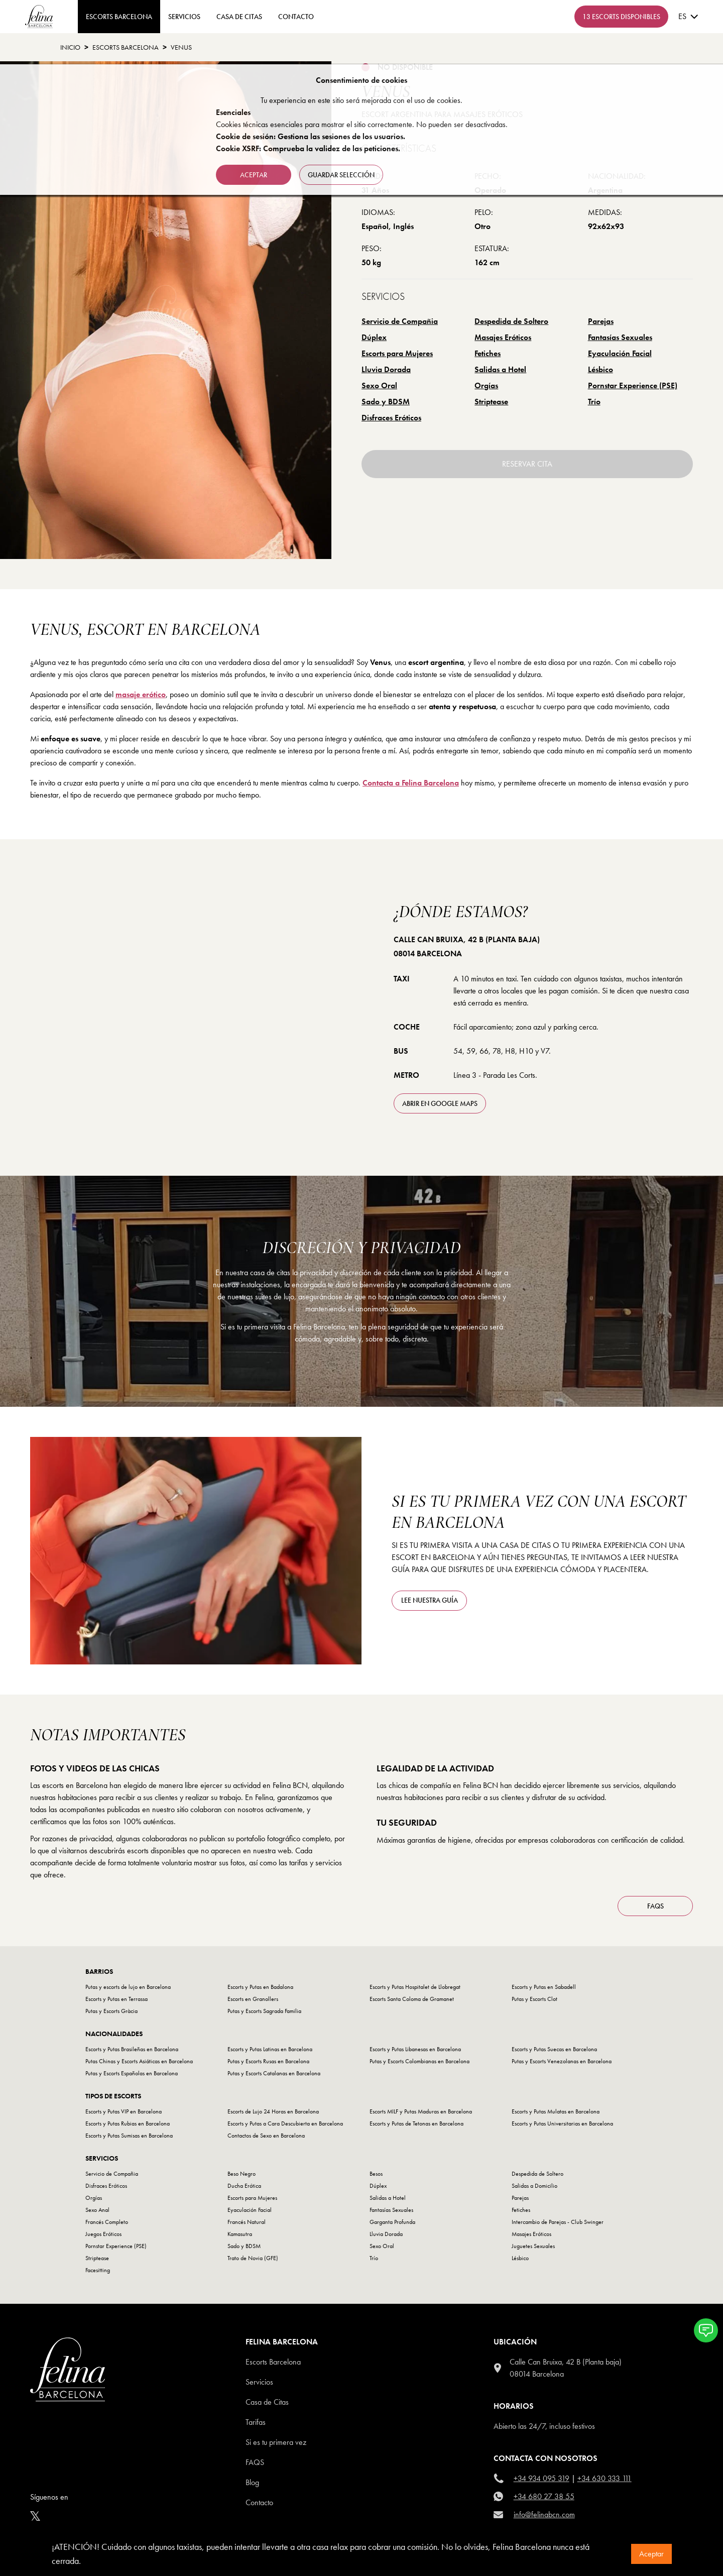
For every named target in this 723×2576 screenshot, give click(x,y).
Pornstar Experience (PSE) (632, 385)
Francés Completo (106, 2222)
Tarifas (256, 2422)
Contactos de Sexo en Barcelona (266, 2136)
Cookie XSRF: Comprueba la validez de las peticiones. (308, 148)
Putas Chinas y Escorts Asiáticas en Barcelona (139, 2061)
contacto (296, 16)
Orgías (486, 385)
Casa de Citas (239, 16)
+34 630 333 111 (604, 2478)
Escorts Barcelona (125, 47)
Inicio (70, 47)
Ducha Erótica (244, 2186)
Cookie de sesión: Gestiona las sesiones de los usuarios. (310, 136)
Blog (252, 2482)
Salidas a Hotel (500, 369)
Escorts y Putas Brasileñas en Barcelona (131, 2049)
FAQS (655, 1906)
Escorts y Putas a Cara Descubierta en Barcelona (285, 2123)
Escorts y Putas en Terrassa (116, 1999)
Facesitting (97, 2270)
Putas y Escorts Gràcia (111, 2011)
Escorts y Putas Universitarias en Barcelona (562, 2123)
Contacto (259, 2502)
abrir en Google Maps (439, 1103)
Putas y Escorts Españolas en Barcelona (131, 2073)
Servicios (184, 16)
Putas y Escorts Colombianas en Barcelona (419, 2061)
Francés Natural (246, 2222)
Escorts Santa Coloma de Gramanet (412, 1999)
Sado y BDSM (386, 401)
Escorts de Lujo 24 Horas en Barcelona (273, 2111)
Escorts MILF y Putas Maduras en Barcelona (421, 2111)
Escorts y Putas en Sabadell (544, 1987)
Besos (376, 2174)
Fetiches (487, 353)
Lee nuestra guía (429, 1600)
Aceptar (651, 2553)
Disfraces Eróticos (391, 417)
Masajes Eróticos (502, 337)
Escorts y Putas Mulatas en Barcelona (555, 2111)
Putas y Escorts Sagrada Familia (264, 2011)
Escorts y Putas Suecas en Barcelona (554, 2049)
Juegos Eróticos (103, 2234)
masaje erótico (140, 694)
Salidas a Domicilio (534, 2186)
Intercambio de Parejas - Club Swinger (558, 2222)
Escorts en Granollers (252, 1999)
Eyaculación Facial (620, 353)
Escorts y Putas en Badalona (260, 1987)
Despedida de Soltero (511, 321)
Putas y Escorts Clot (534, 1999)
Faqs (255, 2462)
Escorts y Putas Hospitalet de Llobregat (415, 1987)
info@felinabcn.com (544, 2514)
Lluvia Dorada (386, 369)
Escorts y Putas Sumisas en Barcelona (129, 2136)
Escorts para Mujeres (397, 353)
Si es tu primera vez (276, 2442)
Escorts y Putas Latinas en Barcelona (269, 2049)
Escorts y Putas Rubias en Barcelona (127, 2123)
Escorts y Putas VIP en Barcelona (123, 2111)
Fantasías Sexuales (620, 337)
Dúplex (374, 337)
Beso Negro (241, 2174)
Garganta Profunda (392, 2222)
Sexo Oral (379, 385)
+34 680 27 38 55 (544, 2496)
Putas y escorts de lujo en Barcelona (128, 1987)
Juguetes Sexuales (533, 2246)
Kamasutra (239, 2234)
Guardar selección (341, 174)
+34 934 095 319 (541, 2478)
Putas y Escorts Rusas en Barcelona (268, 2061)
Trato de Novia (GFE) (252, 2258)
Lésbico (600, 369)
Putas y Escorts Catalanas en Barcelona (273, 2073)
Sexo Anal (97, 2210)
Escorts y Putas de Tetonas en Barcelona (416, 2123)
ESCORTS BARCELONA (119, 16)
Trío (594, 401)
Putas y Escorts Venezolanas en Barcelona (562, 2061)
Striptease (491, 401)
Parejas (601, 321)
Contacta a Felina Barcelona (411, 782)
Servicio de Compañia (400, 321)
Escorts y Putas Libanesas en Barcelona (415, 2049)
